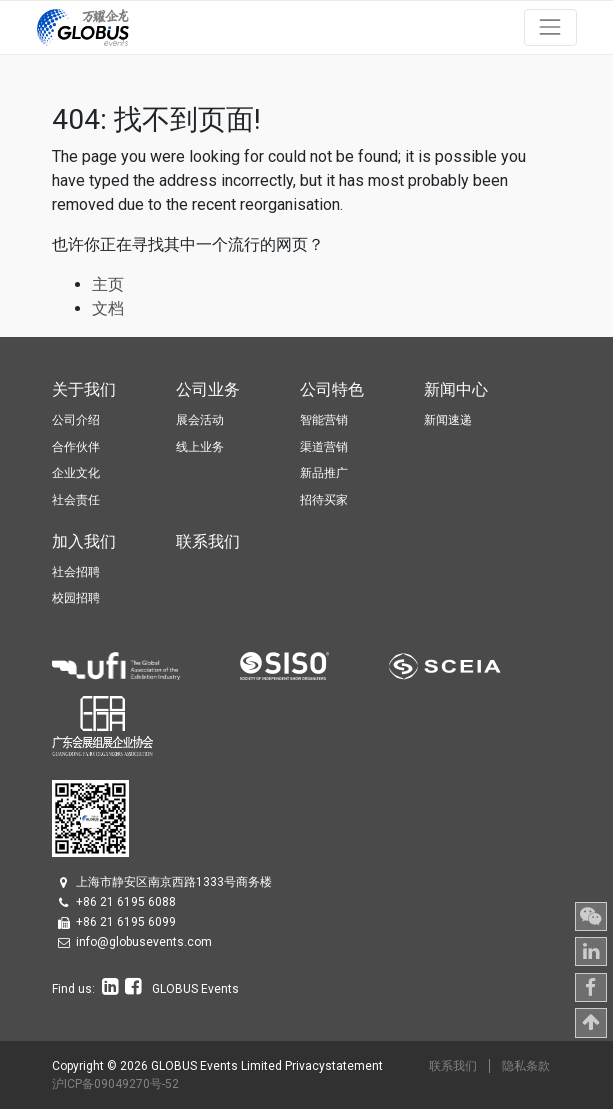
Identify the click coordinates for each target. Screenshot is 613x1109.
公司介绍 (76, 420)
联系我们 (453, 1066)
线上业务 (200, 447)
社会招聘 (76, 572)
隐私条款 (526, 1066)
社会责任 (76, 500)
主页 (108, 284)
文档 (108, 308)
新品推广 (324, 473)
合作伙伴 (76, 447)
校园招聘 (76, 598)
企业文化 (76, 473)
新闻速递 (448, 420)
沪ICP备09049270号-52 (115, 1084)
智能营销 (324, 420)
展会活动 (200, 420)
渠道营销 (324, 447)
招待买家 (324, 500)
